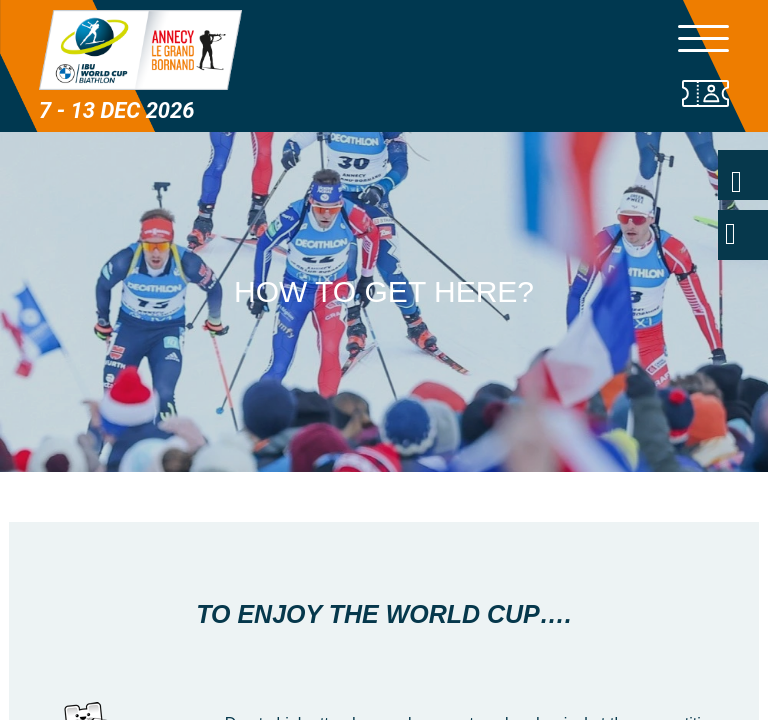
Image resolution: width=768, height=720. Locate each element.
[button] (384, 447)
